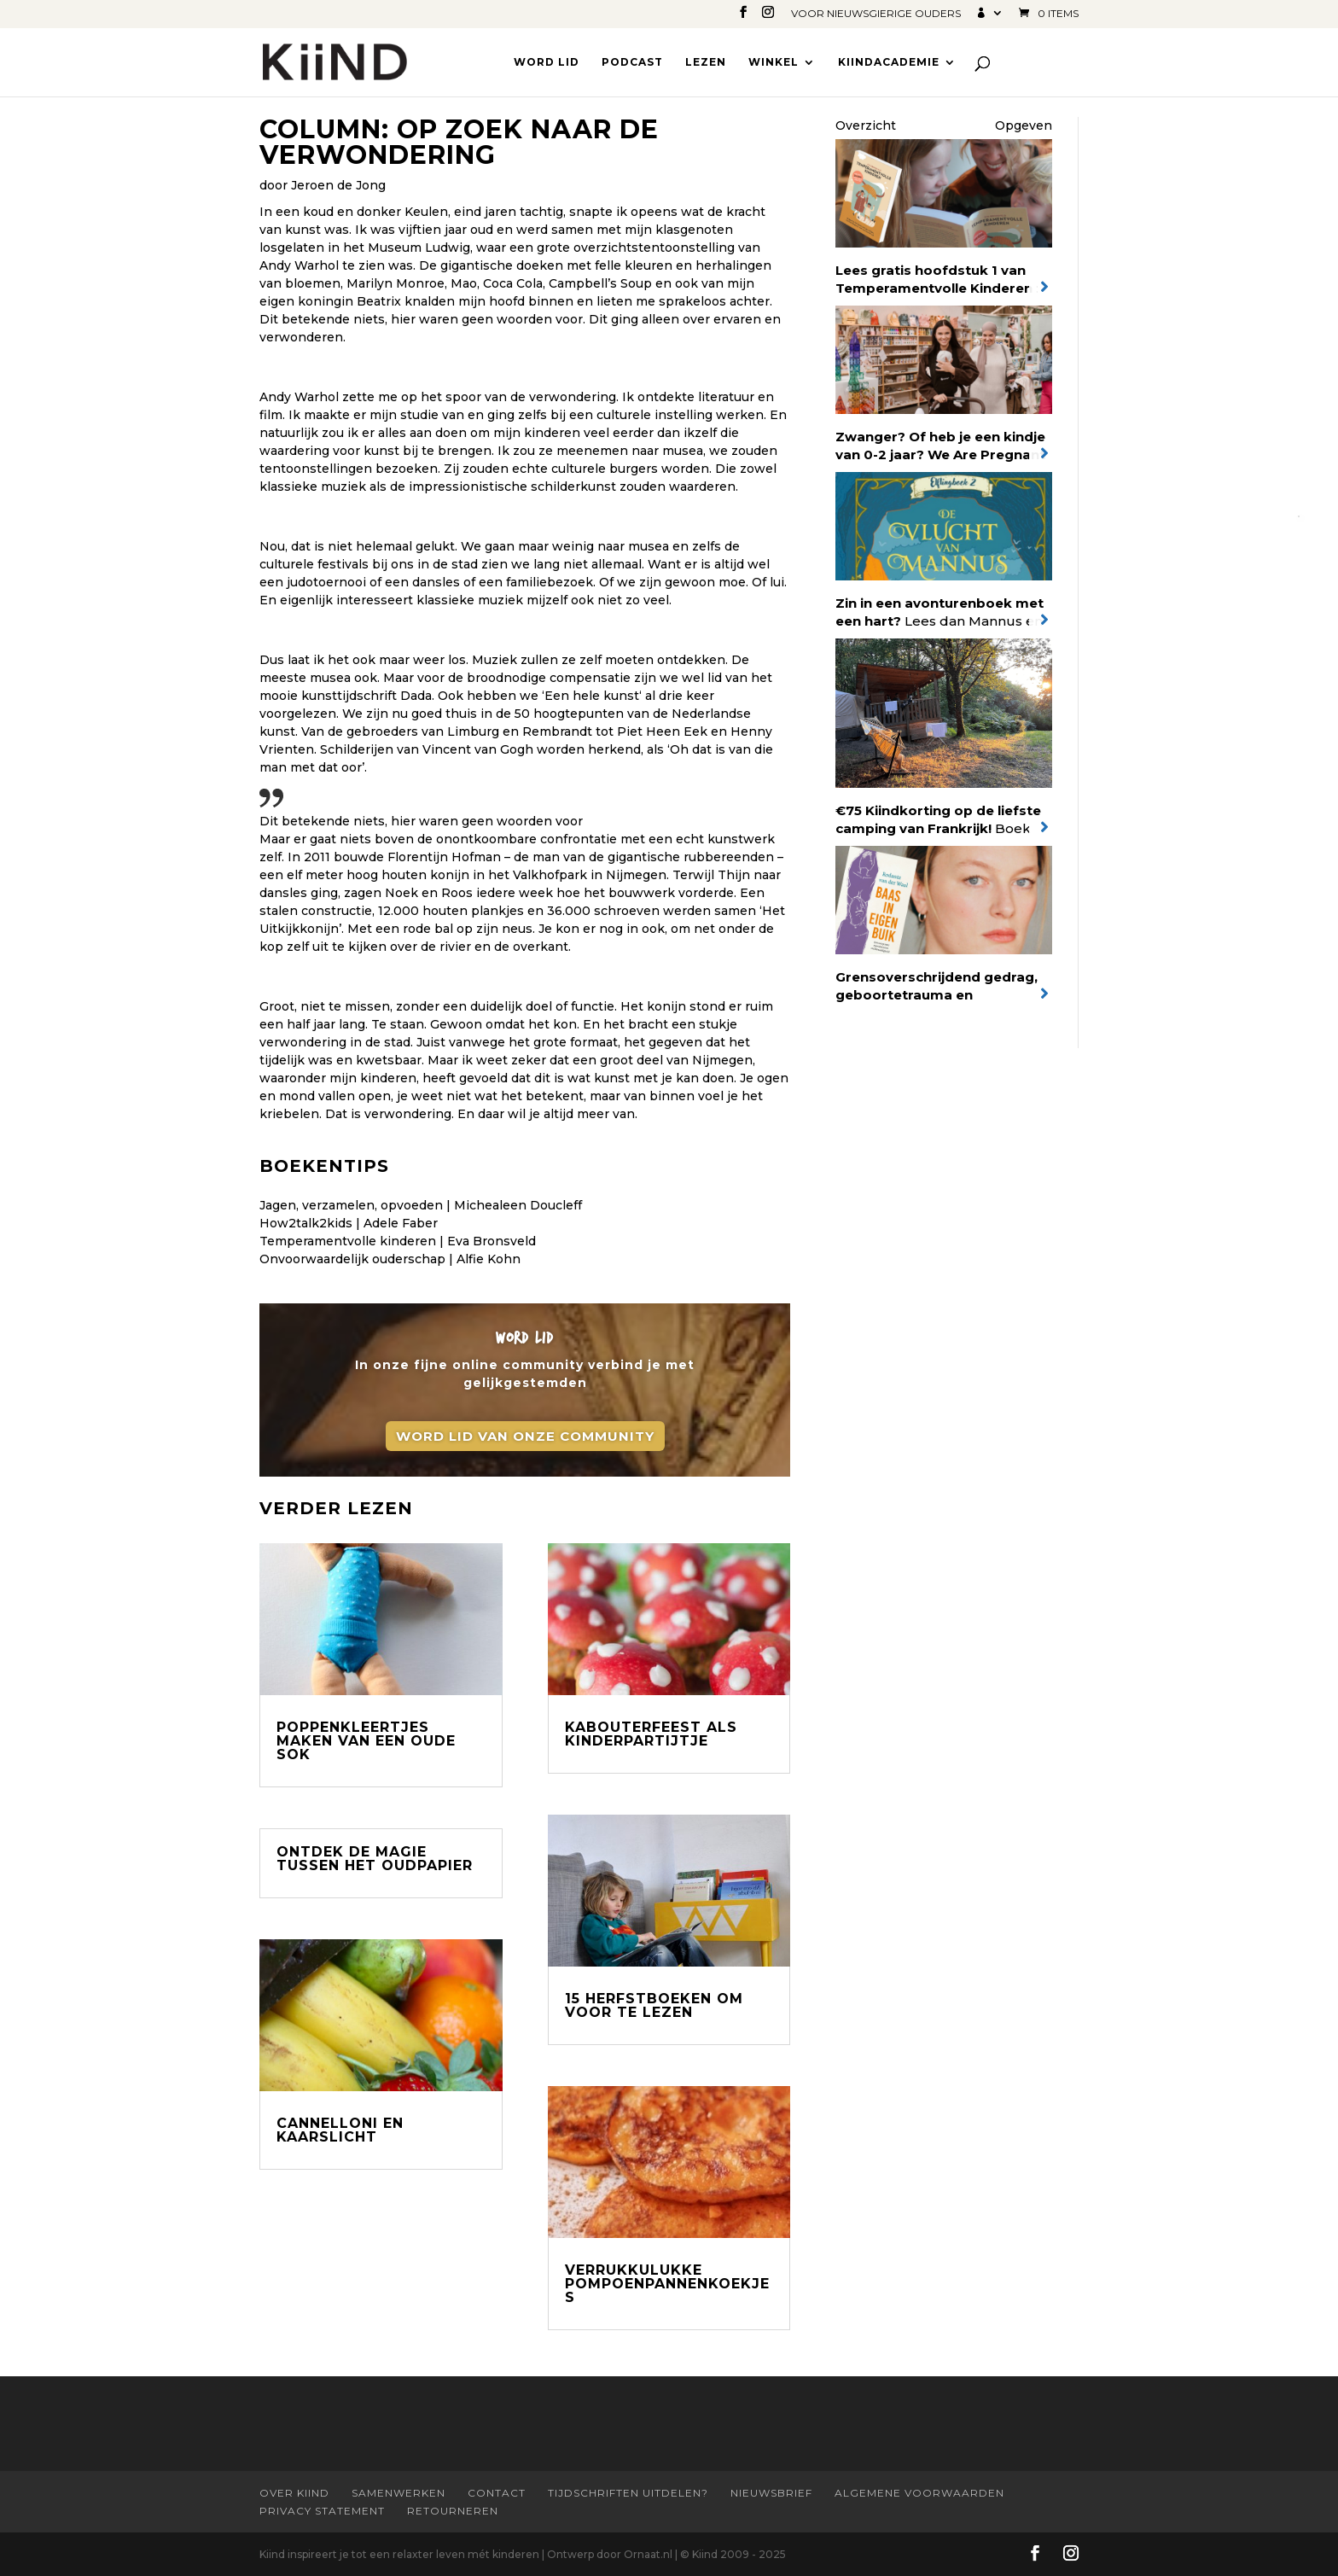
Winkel (773, 62)
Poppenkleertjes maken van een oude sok (366, 1741)
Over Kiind (294, 2492)
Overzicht (865, 125)
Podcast (632, 62)
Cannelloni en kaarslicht (340, 2130)
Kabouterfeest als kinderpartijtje (651, 1734)
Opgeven (1023, 125)
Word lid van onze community (525, 1440)
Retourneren (452, 2510)
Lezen (705, 62)
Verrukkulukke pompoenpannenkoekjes (667, 2283)
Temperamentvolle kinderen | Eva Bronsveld (397, 1241)
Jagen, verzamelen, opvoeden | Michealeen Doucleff (420, 1205)
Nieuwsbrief (771, 2492)
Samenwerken (398, 2492)
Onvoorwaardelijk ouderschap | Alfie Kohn (390, 1259)
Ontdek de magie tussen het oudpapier (374, 1859)
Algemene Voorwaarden (919, 2492)
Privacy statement (322, 2510)
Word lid (546, 62)
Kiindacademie (889, 62)
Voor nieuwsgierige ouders (876, 14)
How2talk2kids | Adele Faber (348, 1223)
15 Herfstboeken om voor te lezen (654, 2005)
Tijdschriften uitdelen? (628, 2492)
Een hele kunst (591, 695)
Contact (497, 2492)
